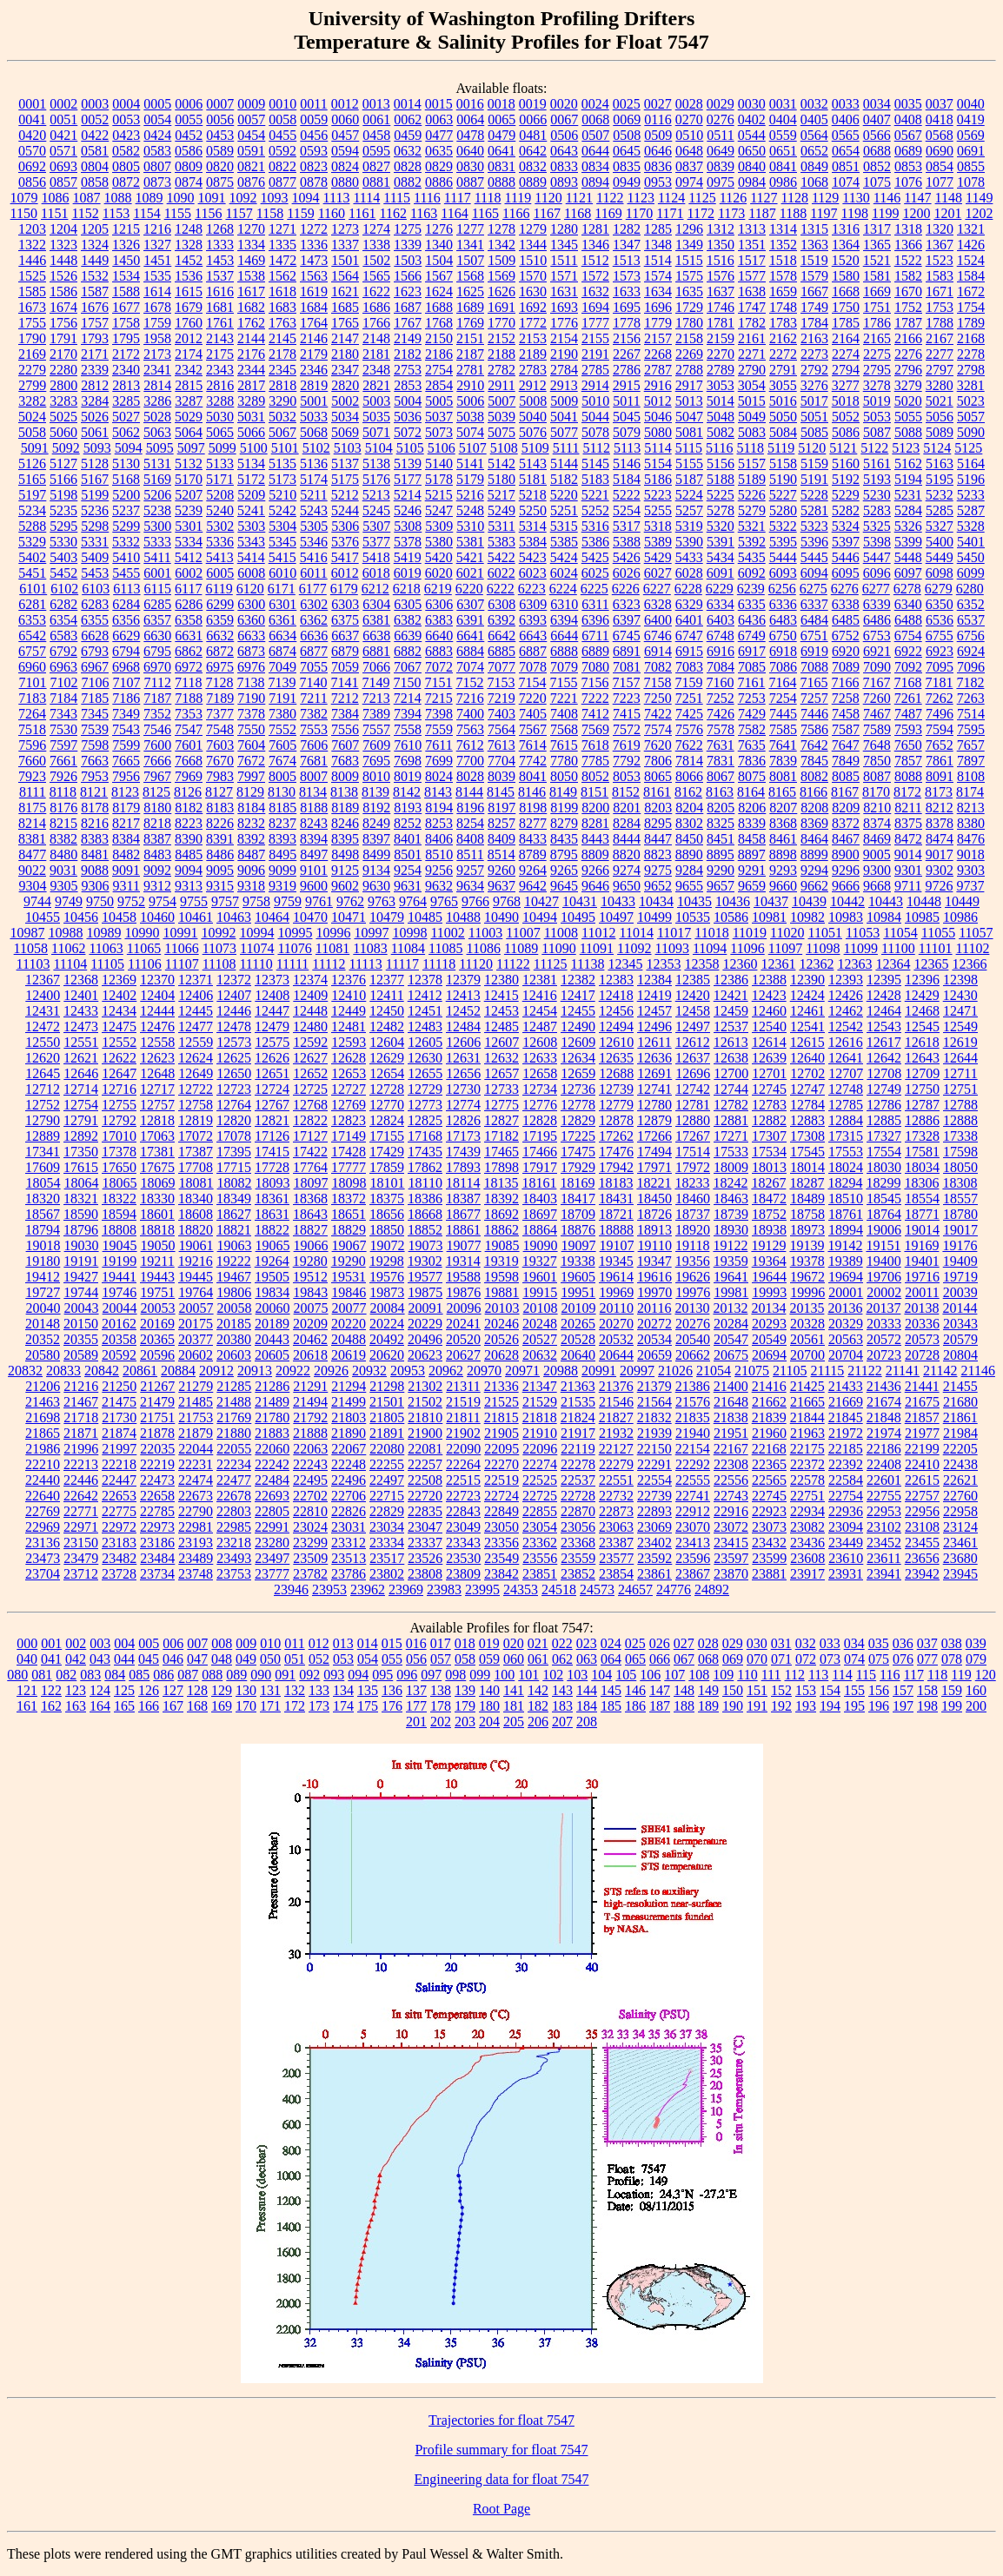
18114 (463, 1182)
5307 (376, 526)
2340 (126, 369)
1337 (345, 244)
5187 (689, 479)
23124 (960, 1527)
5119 (780, 447)
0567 (908, 135)
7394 (408, 713)
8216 (95, 823)
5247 (439, 510)
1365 (877, 244)
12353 (663, 964)
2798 (971, 369)
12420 (692, 995)
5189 (752, 479)
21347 (539, 1386)
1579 (814, 275)
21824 (578, 1417)
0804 (95, 166)
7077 (501, 666)
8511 (469, 854)
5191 (814, 479)
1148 (948, 197)
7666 (157, 760)
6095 (846, 573)
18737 (692, 1214)
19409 (960, 1261)
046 (173, 1659)
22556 (731, 1480)
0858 (95, 182)
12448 (310, 1010)
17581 (922, 1151)
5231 (908, 494)
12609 (578, 1042)
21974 (884, 1433)
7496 (939, 713)
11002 (447, 932)
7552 (282, 729)
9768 (507, 901)
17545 (807, 1151)
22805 (272, 1511)
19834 (272, 1292)
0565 (846, 135)
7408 (564, 713)
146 (635, 1690)
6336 (783, 604)
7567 (533, 729)
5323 (814, 526)
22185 (845, 1448)
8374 (877, 823)
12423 (769, 995)
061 (538, 1659)
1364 (846, 244)
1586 (63, 291)
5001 (314, 401)
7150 (407, 682)
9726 (939, 885)
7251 (689, 698)
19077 (464, 1245)
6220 (469, 588)
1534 (126, 275)
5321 (752, 526)
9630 (376, 885)
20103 (502, 1308)
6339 (877, 604)
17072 (195, 1136)
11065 (144, 948)
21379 (654, 1386)
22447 (119, 1480)
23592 (654, 1558)
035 (878, 1643)
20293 (769, 1323)
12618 (922, 1042)
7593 (908, 729)
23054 (539, 1527)
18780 (960, 1214)
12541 (807, 1026)
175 (367, 1706)
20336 (922, 1323)
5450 (971, 557)
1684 (314, 307)
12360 (739, 964)
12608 (539, 1042)
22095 (501, 1448)
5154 (658, 463)
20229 (425, 1323)
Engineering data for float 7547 (502, 2479)
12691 (654, 1073)
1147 (917, 197)
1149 (979, 197)
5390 (689, 541)
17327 (884, 1136)
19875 (425, 1292)
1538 (251, 275)
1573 (627, 275)
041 (51, 1659)
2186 (439, 354)
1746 (720, 307)
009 (246, 1643)
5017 (814, 401)
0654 (846, 150)
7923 (32, 776)
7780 (564, 760)
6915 (689, 651)
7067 (408, 666)
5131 (157, 463)
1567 (439, 275)
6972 (189, 666)
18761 (845, 1214)
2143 (220, 338)
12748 (845, 1089)
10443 (885, 901)
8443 (595, 838)
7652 (939, 745)
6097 (908, 573)
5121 (843, 447)
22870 (578, 1511)
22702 (310, 1495)
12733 (501, 1089)
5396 (814, 541)
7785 (595, 760)
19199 (119, 1261)
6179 (344, 588)
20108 (540, 1308)
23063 (616, 1527)
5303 (251, 526)
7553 (314, 729)
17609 (42, 1167)
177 (416, 1706)
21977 (922, 1433)
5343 (251, 541)
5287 (971, 510)
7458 (846, 713)
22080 (386, 1448)
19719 (960, 1276)
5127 (63, 463)
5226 (752, 494)
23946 (291, 1589)
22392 (845, 1464)
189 (708, 1706)
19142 (844, 1245)
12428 (884, 995)
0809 (189, 166)
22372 (807, 1464)
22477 (233, 1480)
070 (757, 1659)
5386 (595, 541)
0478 (470, 135)
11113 (365, 964)
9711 (907, 885)
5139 (408, 463)
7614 (533, 745)
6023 (533, 573)
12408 (272, 995)
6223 (532, 588)
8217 (126, 823)
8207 (783, 807)
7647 (846, 745)
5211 (313, 494)
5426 (627, 557)
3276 (814, 385)
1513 (627, 260)
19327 (539, 1261)
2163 (814, 338)
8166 (813, 792)
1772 (533, 322)
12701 (769, 1073)
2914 (595, 385)
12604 (386, 1042)
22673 (195, 1495)
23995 (482, 1589)
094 (358, 1674)
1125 (701, 197)
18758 (807, 1214)
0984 (752, 182)
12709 (922, 1073)
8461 (783, 838)
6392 (501, 620)
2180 (345, 354)
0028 (689, 103)
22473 (157, 1480)
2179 (314, 354)
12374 (310, 979)
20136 (844, 1308)
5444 (783, 557)
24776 (673, 1589)
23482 (119, 1558)
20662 (692, 1355)
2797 (939, 369)
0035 (908, 103)
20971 (522, 1370)
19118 (692, 1245)
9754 (162, 901)
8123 (125, 792)
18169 (577, 1182)
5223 (658, 494)
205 (513, 1721)
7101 (33, 682)
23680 (960, 1558)
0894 (595, 182)
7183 (32, 698)
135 (367, 1690)
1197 (823, 213)
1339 (408, 244)
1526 (63, 275)
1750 (846, 307)
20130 (691, 1308)
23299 (310, 1542)
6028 (689, 573)
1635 (689, 291)
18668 (425, 1214)
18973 (807, 1229)
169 (221, 1706)
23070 (692, 1527)
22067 (348, 1448)
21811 (463, 1417)
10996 (333, 932)
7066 (376, 666)
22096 (539, 1448)
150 (732, 1690)
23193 (195, 1542)
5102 (316, 447)
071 (781, 1659)
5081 (689, 432)
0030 (752, 103)
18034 (922, 1167)
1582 (908, 275)
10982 (807, 917)
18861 (463, 1229)
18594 (119, 1214)
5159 (814, 463)
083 (90, 1674)
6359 (220, 620)
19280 (310, 1261)
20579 (960, 1339)
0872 (126, 182)
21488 (233, 1401)
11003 (485, 932)
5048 (720, 416)
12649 (195, 1073)
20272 (654, 1323)
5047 (689, 416)
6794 (126, 651)
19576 (386, 1276)
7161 (751, 682)
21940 (692, 1433)
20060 (273, 1308)
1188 (793, 213)
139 (465, 1690)
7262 (939, 698)
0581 (95, 150)
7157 (626, 682)
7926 (63, 776)
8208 (814, 807)
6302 (314, 604)
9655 (689, 885)
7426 (720, 713)
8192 (376, 807)
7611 (438, 745)
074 (854, 1659)
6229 (720, 588)
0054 (157, 119)
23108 (922, 1527)
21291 (310, 1386)
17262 (616, 1136)
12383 (616, 979)
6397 (627, 620)
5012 (658, 401)
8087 (877, 776)
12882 (769, 1120)
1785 (846, 322)
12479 (272, 1026)
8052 (595, 776)
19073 (426, 1245)
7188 (189, 698)
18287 (806, 1182)
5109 (535, 447)
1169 (607, 213)
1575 (689, 275)
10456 (80, 917)
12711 (960, 1073)
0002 (63, 103)
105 (625, 1674)
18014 (807, 1167)
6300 (251, 604)
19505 (272, 1276)
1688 (439, 307)
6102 (64, 588)
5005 (439, 401)
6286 (189, 604)
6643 (533, 635)
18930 (731, 1229)
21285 (233, 1386)
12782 (731, 1104)
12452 (463, 1010)
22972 (119, 1527)
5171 (220, 479)
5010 (595, 401)
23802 (386, 1573)
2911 (501, 385)
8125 (156, 792)
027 (684, 1643)
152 (781, 1690)
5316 (595, 526)
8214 (32, 823)
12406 (195, 995)
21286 (272, 1386)
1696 (658, 307)
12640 (807, 1057)
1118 (488, 197)
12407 (233, 995)
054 (367, 1659)
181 (513, 1706)
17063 (157, 1136)
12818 (157, 1120)
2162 (783, 338)
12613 (731, 1042)
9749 (69, 901)
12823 (348, 1120)
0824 (345, 166)
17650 (119, 1167)
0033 (846, 103)
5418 (376, 557)
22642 (80, 1495)
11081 (332, 948)
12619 (960, 1042)
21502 (425, 1401)
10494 (539, 917)
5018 (846, 401)
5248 (470, 510)
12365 (930, 964)
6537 (971, 620)
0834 (595, 166)
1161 (362, 213)
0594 (345, 150)
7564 (501, 729)
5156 (720, 463)
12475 (119, 1026)
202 (440, 1721)
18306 (921, 1182)
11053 (863, 932)
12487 (539, 1026)
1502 (376, 260)
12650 (233, 1073)
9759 (288, 901)
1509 (501, 260)
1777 (595, 322)
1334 (251, 244)
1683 (282, 307)
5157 (752, 463)
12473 (80, 1026)
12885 (884, 1120)
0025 (627, 103)
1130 (855, 197)
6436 (752, 620)
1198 (854, 213)
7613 (501, 745)
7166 (845, 682)
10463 (233, 917)
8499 (376, 854)
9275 (658, 870)
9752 (131, 901)
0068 (595, 119)
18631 (272, 1214)
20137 (883, 1308)
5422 (501, 557)
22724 (501, 1495)
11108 (219, 964)
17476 (616, 1151)
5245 (376, 510)
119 (961, 1674)
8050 (564, 776)
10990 (141, 932)
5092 (66, 447)
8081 (783, 776)
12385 (692, 979)
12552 (119, 1042)
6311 (594, 604)
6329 (689, 604)
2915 (627, 385)
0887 (470, 182)
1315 (814, 229)
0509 (658, 135)
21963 (807, 1433)
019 (489, 1643)
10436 (732, 901)
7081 (627, 666)
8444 (627, 838)
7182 (970, 682)
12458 (692, 1010)
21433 (845, 1386)
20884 (178, 1370)
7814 (689, 760)
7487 (908, 713)
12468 (922, 1010)
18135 (500, 1182)
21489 (272, 1401)
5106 (441, 447)
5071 (376, 432)
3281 (971, 385)
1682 (251, 307)
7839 (783, 760)
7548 (220, 729)
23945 (960, 1573)
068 (708, 1659)
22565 (769, 1480)
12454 (539, 1010)
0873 (157, 182)
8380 (971, 823)
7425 (689, 713)
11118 (438, 964)
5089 (939, 432)
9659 (752, 885)
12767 (272, 1104)
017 (440, 1643)
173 (319, 1706)
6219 (438, 588)
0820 (220, 166)
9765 (444, 901)
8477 (32, 854)
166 (148, 1706)
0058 (282, 119)
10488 (463, 917)
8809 (595, 854)
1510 (533, 260)
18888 (616, 1229)
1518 (783, 260)
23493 (233, 1558)
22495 (310, 1480)
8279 (564, 823)
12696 (692, 1073)
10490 (501, 917)
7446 (814, 713)
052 (319, 1659)
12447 (272, 1010)
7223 (627, 698)
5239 (189, 510)
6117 (188, 588)
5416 (314, 557)
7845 (814, 760)
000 (27, 1643)
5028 (157, 416)
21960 (769, 1433)
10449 (962, 901)
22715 (386, 1495)
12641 (845, 1057)
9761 (319, 901)
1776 (564, 322)
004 (124, 1643)
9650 (627, 885)
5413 (220, 557)
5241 (251, 510)
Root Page (501, 2508)
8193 (408, 807)
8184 (251, 807)
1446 (32, 260)
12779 (616, 1104)
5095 (160, 447)
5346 (314, 541)
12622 (119, 1057)
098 (455, 1674)
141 (513, 1690)
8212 (939, 807)
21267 (157, 1386)
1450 (126, 260)
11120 (476, 964)
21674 (884, 1401)
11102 (973, 948)
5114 (657, 447)
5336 (220, 541)
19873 (386, 1292)
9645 (564, 885)
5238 (157, 510)
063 (586, 1659)
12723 (233, 1089)
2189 (533, 354)
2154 (564, 338)
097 (431, 1674)
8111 (32, 792)
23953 (329, 1589)
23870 (731, 1573)
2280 (63, 369)
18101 (387, 1182)
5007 (501, 401)
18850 (386, 1229)
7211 (313, 698)
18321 (80, 1198)
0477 (439, 135)
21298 (386, 1386)
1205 (95, 229)
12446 (233, 1010)
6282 (63, 604)
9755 (194, 901)
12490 (578, 1026)
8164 (751, 792)
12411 (386, 995)
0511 (720, 135)
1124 (671, 197)
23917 (807, 1573)
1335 (282, 244)
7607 (345, 745)
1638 (752, 291)
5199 (95, 494)
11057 (976, 932)
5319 (689, 526)
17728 (272, 1167)
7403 (501, 713)
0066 (533, 119)
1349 (689, 244)
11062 (68, 948)
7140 (313, 682)
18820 (195, 1229)
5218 (533, 494)
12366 (969, 964)
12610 (616, 1042)
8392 (251, 838)
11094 (710, 948)
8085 (846, 776)
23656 (922, 1558)
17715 (233, 1167)
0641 (501, 150)
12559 (195, 1042)
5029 (189, 416)
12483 (425, 1026)
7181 (939, 682)
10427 (541, 901)
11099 (861, 948)
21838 (731, 1417)
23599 (769, 1558)
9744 (37, 901)
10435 (694, 901)
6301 (282, 604)
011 (294, 1643)
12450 (386, 1010)
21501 (386, 1401)
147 (659, 1690)
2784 (564, 369)
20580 (42, 1355)
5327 (939, 526)
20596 (157, 1355)
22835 (425, 1511)
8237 (282, 823)
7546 (157, 729)
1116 (427, 197)
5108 (504, 447)
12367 (42, 979)
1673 (32, 307)
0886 (439, 182)
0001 (32, 103)
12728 (386, 1089)
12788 (960, 1104)
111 (771, 1674)
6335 (752, 604)
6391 (470, 620)
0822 (282, 166)
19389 (845, 1261)
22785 (157, 1511)
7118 (188, 682)
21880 (233, 1433)
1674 (63, 307)
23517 (386, 1558)
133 (319, 1690)
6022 (501, 573)
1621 (345, 291)
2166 (908, 338)
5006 (470, 401)
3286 (157, 401)
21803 (348, 1417)
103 (577, 1674)
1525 (32, 275)
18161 (538, 1182)
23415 (731, 1542)
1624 (439, 291)
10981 (769, 917)
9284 (689, 870)
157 (903, 1690)
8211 (907, 807)
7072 (439, 666)
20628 (501, 1355)
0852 (877, 166)
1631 (564, 291)
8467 (846, 838)
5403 (63, 557)
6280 (970, 588)
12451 (425, 1010)
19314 (463, 1261)
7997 (251, 776)
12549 (960, 1026)
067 (684, 1659)
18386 (425, 1198)
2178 (282, 354)
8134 (313, 792)
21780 (272, 1417)
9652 (658, 885)
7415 (627, 713)
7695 (376, 760)
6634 (282, 635)
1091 (212, 197)
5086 (846, 432)
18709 (578, 1214)
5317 (627, 526)
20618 (310, 1355)
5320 (720, 526)
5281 (814, 510)
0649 (720, 150)
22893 (654, 1511)
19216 (195, 1261)
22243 (310, 1464)
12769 (348, 1104)
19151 (883, 1245)
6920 (846, 651)
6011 (313, 573)
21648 (731, 1401)
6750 (783, 635)
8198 (533, 807)
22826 (348, 1511)
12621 (80, 1057)
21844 (807, 1417)
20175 (195, 1323)
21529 (539, 1401)
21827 (616, 1417)
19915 (539, 1292)
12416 (539, 995)
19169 (921, 1245)
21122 (864, 1370)
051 (294, 1659)
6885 (501, 651)
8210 (877, 807)
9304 (33, 885)
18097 (311, 1182)
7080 (595, 666)
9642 (533, 885)
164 (100, 1706)
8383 (95, 838)
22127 (616, 1448)
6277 (876, 588)
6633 (251, 635)
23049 (463, 1527)
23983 (444, 1589)
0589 (220, 150)
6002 (189, 573)
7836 (752, 760)
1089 (149, 197)
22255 (386, 1464)
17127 (310, 1136)
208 (586, 1721)
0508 (627, 135)
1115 (396, 197)
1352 (783, 244)
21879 (195, 1433)
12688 (616, 1073)
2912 (533, 385)
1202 (979, 213)
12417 (578, 995)
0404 (783, 119)
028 (708, 1643)
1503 (408, 260)
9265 (564, 870)
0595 (376, 150)
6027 (658, 573)
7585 (783, 729)
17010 (119, 1136)
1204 (63, 229)
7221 (564, 698)
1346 (595, 244)
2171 (95, 354)
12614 (769, 1042)
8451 (720, 838)
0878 (314, 182)
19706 (884, 1276)
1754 (971, 307)
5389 (658, 541)
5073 (439, 432)
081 (41, 1674)
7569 (595, 729)
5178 (439, 479)
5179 (470, 479)
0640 (470, 150)
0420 (32, 135)
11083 (370, 948)
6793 (95, 651)
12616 (845, 1042)
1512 (595, 260)
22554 (654, 1480)
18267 (768, 1182)
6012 (345, 573)
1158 (269, 213)
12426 (845, 995)
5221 (595, 494)
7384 (345, 713)
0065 (501, 119)
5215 (439, 494)
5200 (126, 494)
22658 (157, 1495)
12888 (960, 1120)
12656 (463, 1073)
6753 (877, 635)
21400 (731, 1386)
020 (513, 1643)
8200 (595, 807)
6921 (877, 651)
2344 (251, 369)
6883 (439, 651)
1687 (408, 307)
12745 (769, 1089)
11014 (636, 932)
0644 (595, 150)
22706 (348, 1495)
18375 (386, 1198)
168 (197, 1706)
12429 (922, 995)
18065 (120, 1182)
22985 (233, 1527)
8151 (594, 792)
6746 (658, 635)
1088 (118, 197)
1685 (345, 307)
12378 (425, 979)
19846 (348, 1292)
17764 (310, 1167)
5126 (32, 463)
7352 (157, 713)
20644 (616, 1355)
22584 (845, 1480)
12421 (731, 995)
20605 (272, 1355)
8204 (689, 807)
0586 (189, 150)
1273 (345, 229)
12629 (386, 1057)
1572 (595, 275)
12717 (157, 1089)
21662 (769, 1401)
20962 (445, 1370)
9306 (96, 885)
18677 (463, 1214)
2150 (439, 338)
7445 (783, 713)
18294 (844, 1182)
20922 (293, 1370)
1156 (208, 213)
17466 (539, 1151)
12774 (463, 1104)
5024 (32, 416)
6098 (939, 573)
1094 (306, 197)
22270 (501, 1464)
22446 (80, 1480)
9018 (971, 854)
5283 (877, 510)
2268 (658, 354)
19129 (768, 1245)
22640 (42, 1495)
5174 (314, 479)
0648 (689, 150)
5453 (95, 573)
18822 (272, 1229)
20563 (845, 1339)
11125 (551, 964)
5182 (564, 479)
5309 (439, 526)
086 (163, 1674)
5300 (157, 526)
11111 (292, 964)
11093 (672, 948)
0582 (126, 150)
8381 (32, 838)
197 (903, 1706)
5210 (282, 494)
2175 (220, 354)
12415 (501, 995)
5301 (189, 526)
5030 (220, 416)
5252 (595, 510)
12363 (854, 964)
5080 (658, 432)
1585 (32, 291)
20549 (769, 1339)
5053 (877, 416)
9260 (501, 870)
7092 (908, 666)
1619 (314, 291)
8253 (439, 823)
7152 (469, 682)
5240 (220, 510)
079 (976, 1659)
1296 (689, 229)
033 (830, 1643)
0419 (971, 119)
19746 (119, 1292)
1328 (189, 244)
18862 (501, 1229)
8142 (407, 792)
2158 (689, 338)
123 (75, 1690)
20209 (310, 1323)
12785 (845, 1104)
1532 (95, 275)
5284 (908, 510)
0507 (595, 135)
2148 (376, 338)
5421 (470, 557)
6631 (189, 635)
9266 (595, 870)
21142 (940, 1370)
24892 (711, 1589)
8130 (282, 792)
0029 (720, 103)
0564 (814, 135)
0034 (877, 103)
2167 (939, 338)
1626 (501, 291)
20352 (42, 1339)
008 (221, 1643)
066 (659, 1659)
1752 (908, 307)
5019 (877, 401)
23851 (539, 1573)
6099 (971, 573)
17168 (425, 1136)
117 (914, 1674)
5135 (282, 463)
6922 (908, 651)
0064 (470, 119)
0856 (32, 182)
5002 (345, 401)
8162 (688, 792)
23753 (233, 1573)
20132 (730, 1308)
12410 (348, 995)
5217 (501, 494)
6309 (533, 604)
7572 (627, 729)
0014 (408, 103)
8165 (782, 792)
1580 (846, 275)
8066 (689, 776)
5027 (126, 416)
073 (830, 1659)
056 (416, 1659)
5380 (439, 541)
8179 (126, 807)
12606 (463, 1042)
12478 (233, 1026)
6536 (939, 620)
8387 (157, 838)
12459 (731, 1010)
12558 (157, 1042)
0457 (345, 135)
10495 (578, 917)
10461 (195, 917)
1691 (501, 307)
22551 (616, 1480)
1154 (146, 213)
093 (333, 1674)
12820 (233, 1120)
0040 (971, 103)
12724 (272, 1089)
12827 (501, 1120)
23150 (80, 1542)
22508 (425, 1480)
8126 (188, 792)
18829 (348, 1229)
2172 (126, 354)
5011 (626, 401)
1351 (752, 244)
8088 (908, 776)
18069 (158, 1182)
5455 (126, 573)
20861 (140, 1370)
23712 (80, 1573)
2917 (689, 385)
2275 (877, 354)
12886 (922, 1120)
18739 (731, 1214)
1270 (251, 229)
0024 (595, 103)
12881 (731, 1120)
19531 (348, 1276)
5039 (501, 416)
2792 (814, 369)
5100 (254, 447)
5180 (501, 479)
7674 (282, 760)
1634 (658, 291)
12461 (807, 1010)
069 (732, 1659)
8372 (846, 823)
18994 (845, 1229)
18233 (691, 1182)
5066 (251, 432)
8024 (439, 776)
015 (392, 1643)
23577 (616, 1558)
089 (236, 1674)
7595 (971, 729)
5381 (470, 541)
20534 (654, 1339)
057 (440, 1659)
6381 (376, 620)
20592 (119, 1355)
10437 (771, 901)
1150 (23, 213)
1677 (126, 307)
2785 (595, 369)
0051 (63, 119)
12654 (386, 1073)
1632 (595, 291)
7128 (219, 682)
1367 (939, 244)
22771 (80, 1511)
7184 (63, 698)
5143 (533, 463)
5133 (220, 463)
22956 (922, 1511)
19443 (157, 1276)
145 (611, 1690)
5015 (752, 401)
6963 (63, 666)
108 (698, 1674)
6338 (846, 604)
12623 (157, 1057)
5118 (750, 447)
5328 (971, 526)
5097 (191, 447)
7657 (971, 745)
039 (976, 1643)
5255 (658, 510)
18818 (157, 1229)
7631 (720, 745)
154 (830, 1690)
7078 (533, 666)
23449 (845, 1542)
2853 (408, 385)
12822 (310, 1120)
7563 (470, 729)
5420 (439, 557)
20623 (425, 1355)
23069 (654, 1527)
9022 (32, 870)
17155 (386, 1136)
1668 (846, 291)
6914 (658, 651)
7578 (720, 729)
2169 (32, 354)
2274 (846, 354)
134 (343, 1690)
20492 (386, 1339)
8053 (627, 776)
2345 (282, 369)
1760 (189, 322)
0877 (282, 182)
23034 (386, 1527)
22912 (692, 1511)
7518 (32, 729)
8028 (470, 776)
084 (114, 1674)
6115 (157, 588)
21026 (675, 1370)
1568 (470, 275)
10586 (731, 917)
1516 (720, 260)
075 (878, 1659)
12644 (960, 1057)
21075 (751, 1370)
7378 (251, 713)
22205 (960, 1448)
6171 (282, 588)
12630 (425, 1057)
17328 (922, 1136)
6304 (376, 604)
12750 (922, 1089)
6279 (939, 588)
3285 (126, 401)
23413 (692, 1542)
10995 (294, 932)
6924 (971, 651)
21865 (42, 1433)
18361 (272, 1198)
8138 (344, 792)
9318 (251, 885)
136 (392, 1690)
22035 (157, 1448)
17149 (348, 1136)
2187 (470, 354)
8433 (533, 838)
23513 (348, 1558)
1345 (564, 244)
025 (635, 1643)
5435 (752, 557)
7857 (908, 760)
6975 (220, 666)
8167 (845, 792)
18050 (960, 1167)
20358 (119, 1339)
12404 (157, 995)
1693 (564, 307)
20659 (654, 1355)
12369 (119, 979)
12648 (157, 1073)
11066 (181, 948)
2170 (63, 354)
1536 (189, 275)
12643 (922, 1057)
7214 (408, 698)
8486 (220, 854)
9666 (846, 885)
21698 (42, 1417)
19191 (80, 1261)
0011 (313, 103)
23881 (769, 1573)
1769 (470, 322)
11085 (445, 948)
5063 (157, 432)
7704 (501, 760)
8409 (501, 838)
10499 (654, 917)
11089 (521, 948)
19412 (42, 1276)
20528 (578, 1339)
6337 (814, 604)
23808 (425, 1573)
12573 (233, 1042)
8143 (438, 792)
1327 (157, 244)
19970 (654, 1292)
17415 (272, 1151)
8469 (877, 838)
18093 (273, 1182)
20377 (195, 1339)
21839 (769, 1417)
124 (100, 1690)
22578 (807, 1480)
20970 (484, 1370)
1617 (251, 291)
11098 (823, 948)
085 (139, 1674)
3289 (251, 401)
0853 (908, 166)
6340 (908, 604)
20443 (272, 1339)
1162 (392, 213)
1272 (314, 229)
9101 (314, 870)
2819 (314, 385)
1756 (63, 322)
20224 (386, 1323)
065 (635, 1659)
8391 (220, 838)
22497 (386, 1480)
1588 (126, 291)
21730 (119, 1417)
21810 (425, 1417)
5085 (814, 432)
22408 (884, 1464)
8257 (501, 823)
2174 (189, 354)
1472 (282, 260)
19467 (233, 1276)
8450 (689, 838)
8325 (720, 823)
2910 (470, 385)
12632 (501, 1057)
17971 (654, 1167)
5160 (846, 463)
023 (586, 1643)
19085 (502, 1245)
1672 (971, 291)
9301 (908, 870)
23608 (807, 1558)
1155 (177, 213)
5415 (282, 557)
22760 (960, 1495)
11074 (257, 948)
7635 (752, 745)
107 (674, 1674)
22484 (272, 1480)
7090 (877, 666)
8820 (627, 854)
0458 (376, 135)
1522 (908, 260)
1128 (794, 197)
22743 (731, 1495)
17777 (348, 1167)
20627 (463, 1355)
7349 (126, 713)
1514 (658, 260)
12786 (884, 1104)
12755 (119, 1104)
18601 (157, 1214)
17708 (195, 1167)
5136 (314, 463)
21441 (922, 1386)
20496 (425, 1339)
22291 (654, 1464)
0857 (63, 182)
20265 (578, 1323)
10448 (924, 901)
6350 (939, 604)
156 (878, 1690)
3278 (877, 385)
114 (842, 1674)
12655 (425, 1073)
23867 (692, 1573)
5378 (408, 541)
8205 (720, 807)
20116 (654, 1308)
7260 (877, 698)
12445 (195, 1010)
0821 (251, 166)
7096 (971, 666)
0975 (720, 182)
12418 (616, 995)
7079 (564, 666)
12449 (348, 1010)
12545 (922, 1026)
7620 (658, 745)
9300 (877, 870)
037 (927, 1643)
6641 (470, 635)
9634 (470, 885)
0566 (877, 135)
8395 (345, 838)
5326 (908, 526)
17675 (157, 1167)
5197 (32, 494)
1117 (457, 197)
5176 (376, 479)
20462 (310, 1339)
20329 (845, 1323)
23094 (845, 1527)
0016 (470, 103)
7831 (720, 760)
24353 (520, 1589)
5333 (157, 541)
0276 (720, 119)
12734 (539, 1089)
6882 (408, 651)
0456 (314, 135)
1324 (95, 244)
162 (51, 1706)
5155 (689, 463)
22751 (807, 1495)
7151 (438, 682)
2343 (220, 369)
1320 (939, 229)
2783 (533, 369)
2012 (189, 338)
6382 (408, 620)
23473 (42, 1558)
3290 (282, 401)
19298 (386, 1261)
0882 (408, 182)
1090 (181, 197)
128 (197, 1690)
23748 (195, 1573)
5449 (939, 557)
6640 (439, 635)
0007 (220, 103)
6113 (126, 588)
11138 (588, 964)
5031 (251, 416)
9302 (939, 870)
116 (890, 1674)
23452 (884, 1542)
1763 (282, 322)
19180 (42, 1261)
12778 (578, 1104)
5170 (189, 479)
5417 (345, 557)
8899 (814, 854)
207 (562, 1721)
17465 (501, 1151)
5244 (345, 510)
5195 (939, 479)
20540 (692, 1339)
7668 (189, 760)
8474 (939, 838)
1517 (752, 260)
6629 (126, 635)
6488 (908, 620)
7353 (189, 713)
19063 (234, 1245)
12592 (310, 1042)
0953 (658, 182)
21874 (119, 1433)
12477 (195, 1026)
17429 (386, 1151)
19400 (884, 1261)
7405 (533, 713)
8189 (345, 807)
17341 (42, 1151)
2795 (877, 369)
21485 (195, 1401)
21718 (80, 1417)
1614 (157, 291)
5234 (32, 510)
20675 (731, 1355)
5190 (783, 479)
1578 (783, 275)
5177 (408, 479)
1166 (515, 213)
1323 (63, 244)
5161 (877, 463)
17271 (731, 1136)
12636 (654, 1057)
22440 (42, 1480)
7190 (251, 698)
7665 (126, 760)
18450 (654, 1198)
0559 (783, 135)
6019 (408, 573)
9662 (814, 885)
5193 (877, 479)
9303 (971, 870)
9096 (251, 870)
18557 (960, 1198)
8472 (908, 838)
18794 (42, 1229)
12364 (892, 964)
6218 (407, 588)
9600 (314, 885)
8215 (63, 823)
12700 (731, 1073)
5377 (376, 541)
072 (805, 1659)
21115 (827, 1370)
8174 (970, 792)
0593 (314, 150)
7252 (720, 698)
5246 (408, 510)
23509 (310, 1558)
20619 (348, 1355)
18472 (769, 1198)
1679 (189, 307)
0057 (251, 119)
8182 (189, 807)
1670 (908, 291)
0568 (939, 135)
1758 (126, 322)
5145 (595, 463)
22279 (616, 1464)
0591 (251, 150)
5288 (32, 526)
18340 (195, 1198)
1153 (116, 213)
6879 (345, 651)
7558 (408, 729)
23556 (539, 1558)
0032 (814, 103)
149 (708, 1690)
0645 (627, 150)
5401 (971, 541)
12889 (42, 1136)
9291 (752, 870)
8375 (908, 823)
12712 (42, 1089)
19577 (425, 1276)
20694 (769, 1355)
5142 (501, 463)
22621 (960, 1480)
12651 (272, 1073)
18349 (233, 1198)
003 (100, 1643)
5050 (783, 416)
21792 (310, 1417)
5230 (877, 494)
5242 (282, 510)
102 (552, 1674)
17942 (616, 1167)
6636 (314, 635)
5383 (501, 541)
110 (747, 1674)
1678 (157, 307)
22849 (501, 1511)
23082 (807, 1527)
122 (51, 1690)
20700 (807, 1355)
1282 (627, 229)
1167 (547, 213)
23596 (692, 1558)
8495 (282, 854)
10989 (103, 932)
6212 (375, 588)
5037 (439, 416)
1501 (345, 260)
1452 (189, 260)
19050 (158, 1245)
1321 (971, 229)
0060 (345, 119)
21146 (978, 1370)
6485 (846, 620)
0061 (376, 119)
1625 (470, 291)
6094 (814, 573)
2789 (720, 369)
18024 (845, 1167)
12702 (807, 1073)
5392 (752, 541)
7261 (908, 698)
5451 (32, 573)
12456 (616, 1010)
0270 (689, 119)
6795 (157, 651)
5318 (658, 526)
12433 (80, 1010)
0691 (971, 150)
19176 (959, 1245)
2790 (752, 369)
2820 (345, 385)
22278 (578, 1464)
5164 (971, 463)
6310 (564, 604)
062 (562, 1659)
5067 (282, 432)
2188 (501, 354)
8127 (219, 792)
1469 (251, 260)
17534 (769, 1151)
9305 (64, 885)
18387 (463, 1198)
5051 (814, 416)
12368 (80, 979)
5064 (189, 432)
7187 (157, 698)
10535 (692, 917)
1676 (95, 307)
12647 (119, 1073)
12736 (578, 1089)
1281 (595, 229)
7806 (658, 760)
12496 (654, 1026)
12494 (616, 1026)
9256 (439, 870)
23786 (348, 1573)
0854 (939, 166)
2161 (752, 338)
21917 (578, 1433)
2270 (720, 354)
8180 (157, 807)
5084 (783, 432)
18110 (425, 1182)
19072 (387, 1245)
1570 (533, 275)
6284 (126, 604)
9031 (63, 870)
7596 (32, 745)
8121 (94, 792)
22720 (425, 1495)
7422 (658, 713)
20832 (25, 1370)
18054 (43, 1182)
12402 (119, 995)
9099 (282, 870)
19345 (616, 1261)
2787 (658, 369)
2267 (627, 354)
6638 (376, 635)
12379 (463, 979)
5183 (595, 479)
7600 (157, 745)
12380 (501, 979)
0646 (658, 150)
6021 (470, 573)
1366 (908, 244)
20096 (464, 1308)
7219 (501, 698)
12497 (692, 1026)
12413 (463, 995)
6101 (33, 588)
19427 (80, 1276)
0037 (939, 103)
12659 (578, 1073)
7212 (345, 698)
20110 (617, 1308)
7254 (783, 698)
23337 (425, 1542)
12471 (960, 1010)
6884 (470, 651)
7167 (876, 682)
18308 (959, 1182)
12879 (654, 1120)
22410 (922, 1464)
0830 (470, 166)
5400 (939, 541)
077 (927, 1659)
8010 (376, 776)
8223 (189, 823)
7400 (470, 713)
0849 (814, 166)
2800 (63, 385)
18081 (196, 1182)
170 (246, 1706)
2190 (564, 354)
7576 (689, 729)
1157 (238, 213)
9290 (720, 870)
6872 (220, 651)
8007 (314, 776)
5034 (345, 416)
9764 (413, 901)
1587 (95, 291)
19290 (348, 1261)
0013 (376, 103)
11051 (825, 932)
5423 (533, 557)
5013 (689, 401)
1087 (87, 197)
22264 (463, 1464)
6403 (720, 620)
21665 (807, 1401)
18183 (615, 1182)
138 (440, 1690)
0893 (564, 182)
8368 (783, 823)
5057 (971, 416)
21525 (501, 1401)
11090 (558, 948)
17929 (578, 1167)
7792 (627, 760)
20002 (884, 1292)
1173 (731, 213)
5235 (63, 510)
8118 (63, 792)
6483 (783, 620)
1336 (314, 244)
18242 (730, 1182)
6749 (752, 635)
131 (270, 1690)
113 (818, 1674)
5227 (783, 494)
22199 (922, 1448)
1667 (814, 291)
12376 (348, 979)
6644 (564, 635)
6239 (751, 588)
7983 (220, 776)
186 (635, 1706)
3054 (752, 385)
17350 (80, 1151)
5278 (720, 510)
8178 (95, 807)
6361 (282, 620)
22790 (195, 1511)
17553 (845, 1151)
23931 (845, 1573)
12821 (272, 1120)
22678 (233, 1495)
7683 (345, 760)
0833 (564, 166)
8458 (752, 838)
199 (951, 1706)
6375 (345, 620)
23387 (616, 1542)
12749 (884, 1089)
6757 (32, 651)
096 (406, 1674)
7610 (408, 745)
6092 (752, 573)
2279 (32, 369)
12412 (425, 995)
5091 (35, 447)
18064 (81, 1182)
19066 (311, 1245)
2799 (32, 385)
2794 (846, 369)
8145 (501, 792)
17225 (578, 1136)
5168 (126, 479)
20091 (426, 1308)
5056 (939, 416)
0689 (908, 150)
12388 (769, 979)
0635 (439, 150)
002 (75, 1643)
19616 (654, 1276)
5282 (846, 510)
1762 (251, 322)
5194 (908, 479)
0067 (564, 119)
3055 (783, 385)
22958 (960, 1511)
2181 (376, 354)
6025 (595, 573)
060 (513, 1659)
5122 (874, 447)
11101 (936, 948)
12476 (157, 1026)
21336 (501, 1386)
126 (148, 1690)
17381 (157, 1151)
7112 (157, 682)
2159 (720, 338)
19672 (807, 1276)
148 (684, 1690)
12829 (578, 1120)
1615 (189, 291)
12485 (501, 1026)
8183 (220, 807)
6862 (189, 651)
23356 (501, 1542)
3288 (220, 401)
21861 (960, 1417)
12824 (386, 1120)
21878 (157, 1433)
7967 (157, 776)
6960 (32, 666)
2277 (939, 354)
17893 (463, 1167)
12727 (348, 1089)
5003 (376, 401)
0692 (32, 166)
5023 (971, 401)
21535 (578, 1401)
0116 (657, 119)
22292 (692, 1464)
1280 (564, 229)
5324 (846, 526)
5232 (939, 494)
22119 (577, 1448)
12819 (195, 1120)
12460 (769, 1010)
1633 (627, 291)
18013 (769, 1167)
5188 (720, 479)
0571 (63, 150)
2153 (533, 338)
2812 (95, 385)
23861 (654, 1573)
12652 (310, 1073)
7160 (720, 682)
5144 (564, 463)
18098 (349, 1182)
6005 (220, 573)
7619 (627, 745)
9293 (783, 870)
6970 (157, 666)
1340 (439, 244)
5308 (408, 526)
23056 (578, 1527)
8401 (408, 838)
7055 (314, 666)
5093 (97, 447)
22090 (463, 1448)
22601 (884, 1480)
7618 (595, 745)
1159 (300, 213)
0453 (220, 135)
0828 (408, 166)
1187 (761, 213)
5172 (251, 479)
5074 (470, 432)
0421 (63, 135)
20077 (349, 1308)
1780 (689, 322)
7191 (282, 698)
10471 (348, 917)
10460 (157, 917)
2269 (689, 354)
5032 (282, 416)
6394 (564, 620)
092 (309, 1674)
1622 (376, 291)
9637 (501, 885)
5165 (32, 479)
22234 (233, 1464)
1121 (579, 197)
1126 (733, 197)
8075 (752, 776)
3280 (939, 385)
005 (148, 1643)
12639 (769, 1057)
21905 (501, 1433)
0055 (189, 119)
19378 (807, 1261)
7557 (376, 729)
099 (479, 1674)
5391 (720, 541)
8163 (720, 792)
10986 (960, 917)
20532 (616, 1339)
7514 (971, 713)
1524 (971, 260)
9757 (225, 901)
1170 (639, 213)
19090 (540, 1245)
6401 (689, 620)
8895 (720, 854)
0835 (627, 166)
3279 (908, 385)
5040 (533, 416)
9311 (126, 885)
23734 (157, 1573)
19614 (616, 1276)
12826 (463, 1120)
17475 (578, 1151)
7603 (220, 745)
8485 (189, 854)
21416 (769, 1386)
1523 (939, 260)
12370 (157, 979)
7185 (95, 698)
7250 (658, 698)
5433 (689, 557)
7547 (189, 729)
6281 (32, 604)
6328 (658, 604)
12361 (778, 964)
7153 (501, 682)
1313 (752, 229)
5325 (877, 526)
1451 (157, 260)
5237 (126, 510)
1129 (825, 197)
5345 (282, 541)
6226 (626, 588)
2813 (126, 385)
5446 (846, 557)
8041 (533, 776)
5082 (720, 432)
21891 (386, 1433)
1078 (971, 182)
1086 (56, 197)
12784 (807, 1104)
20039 (960, 1292)
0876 (251, 182)
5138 (376, 463)
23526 (425, 1558)
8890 (689, 854)
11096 (747, 948)
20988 (560, 1370)
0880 (345, 182)
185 (611, 1706)
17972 (692, 1167)
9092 (157, 870)
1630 (533, 291)
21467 (80, 1401)
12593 (348, 1042)
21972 (845, 1433)
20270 (616, 1323)
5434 (720, 557)
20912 (216, 1370)
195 (854, 1706)
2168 (971, 338)
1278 (501, 229)
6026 (627, 573)
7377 (220, 713)
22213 (80, 1464)
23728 (119, 1573)
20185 (233, 1323)
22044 (195, 1448)
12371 (195, 979)
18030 (884, 1167)
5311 (501, 526)
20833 (63, 1370)
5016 (783, 401)
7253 (752, 698)
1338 (376, 244)
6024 (564, 573)
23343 (463, 1542)
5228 (814, 494)
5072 (408, 432)
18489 (807, 1198)
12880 (692, 1120)
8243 (314, 823)
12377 (386, 979)
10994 (256, 932)
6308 (501, 604)
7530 (63, 729)
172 (294, 1706)
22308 (731, 1464)
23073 (769, 1527)
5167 (95, 479)
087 (187, 1674)
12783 (769, 1104)
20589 (80, 1355)
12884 (845, 1120)
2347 (345, 369)
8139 (375, 792)
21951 (731, 1433)
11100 (898, 948)
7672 (251, 760)
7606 (314, 745)
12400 (42, 995)
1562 (282, 275)
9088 (95, 870)
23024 (310, 1527)
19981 (731, 1292)
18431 (616, 1198)
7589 (877, 729)
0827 (376, 166)
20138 (921, 1308)
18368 (310, 1198)
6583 (63, 635)
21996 (80, 1448)
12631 (463, 1057)
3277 (846, 385)
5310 (470, 526)
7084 (720, 666)
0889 (533, 182)
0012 (345, 103)
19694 (845, 1276)
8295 (658, 823)
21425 (807, 1386)
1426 (971, 244)
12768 (310, 1104)
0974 (689, 182)
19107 (617, 1245)
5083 (752, 432)
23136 (42, 1542)
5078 (595, 432)
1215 (126, 229)
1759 (157, 322)
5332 (126, 541)
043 (100, 1659)
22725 (539, 1495)
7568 (564, 729)
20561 (807, 1339)
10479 (386, 917)
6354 (63, 620)
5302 (220, 526)
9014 (908, 854)
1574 (658, 275)
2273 (814, 354)
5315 (564, 526)
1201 (947, 213)
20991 (598, 1370)
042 (75, 1659)
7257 (814, 698)
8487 (251, 854)
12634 (578, 1057)
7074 (470, 666)
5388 (627, 541)
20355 (80, 1339)
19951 (578, 1292)
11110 (255, 964)
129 (221, 1690)
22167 (731, 1448)
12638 (731, 1057)
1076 (908, 182)
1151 (54, 213)
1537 (220, 275)
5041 (564, 416)
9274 (627, 870)
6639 (408, 635)
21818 (539, 1417)
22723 (463, 1495)
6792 (63, 651)
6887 (533, 651)
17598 (960, 1151)
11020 (787, 932)
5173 (282, 479)
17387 (195, 1151)
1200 (916, 213)
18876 (578, 1229)
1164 (454, 213)
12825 (425, 1120)
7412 (595, 713)
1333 (220, 244)
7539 (95, 729)
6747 (689, 635)
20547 (731, 1339)
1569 (501, 275)
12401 (80, 995)
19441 (119, 1276)
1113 (336, 197)
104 (601, 1674)
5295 (63, 526)
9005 (877, 854)
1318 (908, 229)
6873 (251, 651)
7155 (563, 682)
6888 (564, 651)
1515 (689, 260)
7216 (470, 698)
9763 (381, 901)
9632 (439, 885)
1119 (517, 197)
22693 (272, 1495)
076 (903, 1659)
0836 (658, 166)
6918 (783, 651)
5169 (157, 479)
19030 (81, 1245)
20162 (119, 1323)
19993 (769, 1292)
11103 (33, 964)
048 (221, 1659)
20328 (807, 1323)
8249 (376, 823)
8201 (627, 807)
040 (27, 1659)
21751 (157, 1417)
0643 (564, 150)
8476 (971, 838)
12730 (463, 1089)
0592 (282, 150)
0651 (783, 150)
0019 (533, 103)
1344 (533, 244)
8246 (345, 823)
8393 (282, 838)
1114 (366, 197)
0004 (126, 103)
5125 (968, 447)
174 (343, 1706)
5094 (129, 447)
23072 (731, 1527)
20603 (233, 1355)
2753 (408, 369)
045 (148, 1659)
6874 (282, 651)
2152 (501, 338)
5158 (783, 463)
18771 (922, 1214)
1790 (32, 338)
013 (343, 1643)
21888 (310, 1433)
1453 (220, 260)
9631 (408, 885)
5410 (126, 557)
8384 (126, 838)
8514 (501, 854)
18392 (501, 1198)
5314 (533, 526)
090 (260, 1674)
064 (611, 1659)
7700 (470, 760)
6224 (563, 588)
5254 (627, 510)
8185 (282, 807)
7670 (220, 760)
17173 (463, 1136)
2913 (564, 385)
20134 (768, 1308)
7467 (877, 713)
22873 (616, 1511)
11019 (750, 932)
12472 (42, 1026)
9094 (189, 870)
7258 (846, 698)
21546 (616, 1401)
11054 (900, 932)
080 (17, 1674)
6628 (95, 635)
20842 (101, 1370)
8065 (658, 776)
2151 (470, 338)
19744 (80, 1292)
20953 (407, 1370)
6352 (971, 604)
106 (650, 1674)
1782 (752, 322)
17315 (845, 1136)
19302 (425, 1261)
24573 (597, 1589)
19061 (196, 1245)
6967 (95, 666)
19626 (692, 1276)
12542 (845, 1026)
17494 (654, 1151)
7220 (533, 698)
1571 (564, 275)
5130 (126, 463)
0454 (251, 135)
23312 (348, 1542)
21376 (616, 1386)
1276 (439, 229)
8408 (470, 838)
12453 (501, 1010)
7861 (939, 760)
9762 (350, 901)
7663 (95, 760)
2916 (658, 385)
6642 (501, 635)
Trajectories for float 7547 (501, 2420)
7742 (533, 760)
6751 (814, 635)
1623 (408, 291)
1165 (485, 213)
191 (757, 1706)
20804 (960, 1355)
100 (504, 1674)
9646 (595, 885)
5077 (564, 432)
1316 (846, 229)
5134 (251, 463)
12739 (616, 1089)
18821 (233, 1229)
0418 (939, 119)
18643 (310, 1214)
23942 (922, 1573)
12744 (731, 1089)
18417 (578, 1198)
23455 (922, 1542)
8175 (32, 807)
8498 (345, 854)
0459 (408, 135)
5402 (32, 557)
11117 (402, 964)
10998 (409, 932)
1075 (877, 182)
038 (951, 1643)
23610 (845, 1558)
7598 (95, 745)
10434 (656, 901)
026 (659, 1643)
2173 (157, 354)
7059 (345, 666)
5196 (971, 479)
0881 (376, 182)
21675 (922, 1401)
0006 (189, 103)
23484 (157, 1558)
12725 (310, 1089)
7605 (282, 745)
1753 (939, 307)
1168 (577, 213)
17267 (692, 1136)
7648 (877, 745)
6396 (595, 620)
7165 (813, 682)
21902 (463, 1433)
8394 (314, 838)
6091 (720, 573)
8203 (658, 807)
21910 (539, 1433)
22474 (195, 1480)
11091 (597, 948)
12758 (195, 1104)
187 (659, 1706)
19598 (501, 1276)
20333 (884, 1323)
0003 (95, 103)
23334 (386, 1542)
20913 (254, 1370)
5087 (877, 432)
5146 (627, 463)
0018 (501, 103)
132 (294, 1690)
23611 (883, 1558)
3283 (63, 401)
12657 (501, 1073)
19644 (769, 1276)
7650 (908, 745)
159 (951, 1690)
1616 (220, 291)
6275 (813, 588)
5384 (533, 541)
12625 (233, 1057)
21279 (195, 1386)
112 (794, 1674)
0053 (126, 119)
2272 (783, 354)
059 (489, 1659)
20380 (233, 1339)
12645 (42, 1073)
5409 (95, 557)
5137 (345, 463)
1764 (314, 322)
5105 (410, 447)
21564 (654, 1401)
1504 (439, 260)
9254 (408, 870)
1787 (908, 322)
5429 (658, 557)
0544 (752, 135)
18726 (654, 1214)
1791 (63, 338)
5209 (251, 494)
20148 (42, 1323)
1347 (627, 244)
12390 (807, 979)
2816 (220, 385)
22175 (807, 1448)
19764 (195, 1292)
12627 (310, 1057)
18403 (539, 1198)
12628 (348, 1057)
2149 (408, 338)
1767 (408, 322)
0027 (658, 103)
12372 (233, 979)
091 (285, 1674)
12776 (539, 1104)
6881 (376, 651)
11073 (219, 948)
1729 (689, 307)
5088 (908, 432)
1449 (95, 260)
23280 (272, 1542)
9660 (783, 885)
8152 (626, 792)
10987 (27, 932)
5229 (846, 494)
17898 (501, 1167)
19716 (922, 1276)
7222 (595, 698)
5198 (63, 494)
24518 (558, 1589)
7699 (439, 760)
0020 (564, 103)
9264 (533, 870)
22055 (233, 1448)
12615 (807, 1042)
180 (489, 1706)
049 (246, 1659)
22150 (654, 1448)
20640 (578, 1355)
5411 (156, 557)
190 (732, 1706)
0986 (783, 182)
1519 (814, 260)
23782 (310, 1573)
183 (562, 1706)
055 (392, 1659)
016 (416, 1643)
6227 (657, 588)
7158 (657, 682)
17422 (310, 1151)
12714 (80, 1089)
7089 (846, 666)
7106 (96, 682)
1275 (408, 229)
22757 (922, 1495)
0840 (752, 166)
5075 (501, 432)
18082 (234, 1182)
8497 (314, 854)
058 (465, 1659)
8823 (658, 854)
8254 (470, 823)
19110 (655, 1245)
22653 (119, 1495)
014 (367, 1643)
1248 (189, 229)
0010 (282, 103)
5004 (408, 401)
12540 (769, 1026)
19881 (501, 1292)
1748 (783, 307)
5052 (846, 416)
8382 (63, 838)
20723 (884, 1355)
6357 (157, 620)
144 (586, 1690)
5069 (345, 432)
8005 (282, 776)
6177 (313, 588)
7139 (282, 682)
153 (805, 1690)
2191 (595, 354)
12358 (701, 964)
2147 (345, 338)
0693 (63, 166)
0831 (501, 166)
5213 (376, 494)
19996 (807, 1292)
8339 (752, 823)
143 (562, 1690)
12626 (272, 1057)
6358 (189, 620)
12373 (272, 979)
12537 (731, 1026)
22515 (463, 1480)
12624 (195, 1057)
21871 (80, 1433)
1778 (627, 322)
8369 (814, 823)
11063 (106, 948)
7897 (971, 760)
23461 (960, 1542)
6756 (971, 635)
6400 (658, 620)
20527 (539, 1339)
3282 (32, 401)
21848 (884, 1417)
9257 (470, 870)
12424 (807, 995)
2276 (908, 354)
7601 (189, 745)
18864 (539, 1229)
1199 (885, 213)
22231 (195, 1464)
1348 (658, 244)
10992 (218, 932)
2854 (439, 385)
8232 (251, 823)
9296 (846, 870)
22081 (425, 1448)
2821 (376, 385)
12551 (80, 1042)
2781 (470, 369)
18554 (922, 1198)
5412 (189, 557)
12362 (816, 964)
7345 (95, 713)
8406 (439, 838)
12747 (807, 1089)
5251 (564, 510)
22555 (692, 1480)
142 (538, 1690)
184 (586, 1706)
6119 (218, 588)
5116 (719, 447)
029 (732, 1643)
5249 (501, 510)
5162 (908, 463)
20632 (539, 1355)
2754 (439, 369)
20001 (845, 1292)
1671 (939, 291)
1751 (877, 307)
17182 (501, 1136)
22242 (272, 1464)
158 (927, 1690)
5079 (627, 432)
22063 (310, 1448)
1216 (157, 229)
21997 (119, 1448)
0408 (908, 119)
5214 (408, 494)
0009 (251, 103)
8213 (971, 807)
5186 (658, 479)
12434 (119, 1010)
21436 (884, 1386)
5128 (95, 463)
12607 (501, 1042)
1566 (408, 275)
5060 (63, 432)
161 (27, 1706)
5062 (126, 432)
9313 (189, 885)
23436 (807, 1542)
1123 (641, 197)
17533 (731, 1151)
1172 (700, 213)
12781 (692, 1104)
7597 (63, 745)
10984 (884, 917)
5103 (348, 447)
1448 (63, 260)
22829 (386, 1511)
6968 (126, 666)
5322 (783, 526)
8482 (126, 854)
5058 (32, 432)
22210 (42, 1464)
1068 (814, 182)
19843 (310, 1292)
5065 (220, 432)
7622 (689, 745)
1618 (282, 291)
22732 (616, 1495)
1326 (126, 244)
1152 (84, 213)
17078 (233, 1136)
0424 (157, 135)
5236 (95, 510)
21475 (119, 1401)
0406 (846, 119)
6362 (314, 620)
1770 (501, 322)
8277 (533, 823)
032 (805, 1643)
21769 (233, 1417)
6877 (314, 651)
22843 (463, 1511)
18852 (425, 1229)
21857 (922, 1417)
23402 (654, 1542)
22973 (157, 1527)
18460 (692, 1198)
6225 (594, 588)
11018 (711, 932)
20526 (501, 1339)
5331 (95, 541)
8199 (564, 807)
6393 (533, 620)
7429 (752, 713)
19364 (769, 1261)
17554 (884, 1151)
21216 (80, 1386)
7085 (752, 666)
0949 (627, 182)
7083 (689, 666)
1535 (157, 275)
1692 (533, 307)
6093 (783, 573)
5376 (345, 541)
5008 (533, 401)
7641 (783, 745)
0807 (157, 166)
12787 (922, 1104)
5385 (564, 541)
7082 (658, 666)
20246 (501, 1323)
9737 (970, 885)
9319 (282, 885)
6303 (345, 604)
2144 (251, 338)
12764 (233, 1104)
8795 (564, 854)
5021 (939, 401)
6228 (688, 588)
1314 (783, 229)
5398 (877, 541)
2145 (282, 338)
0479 (501, 135)
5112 (595, 447)
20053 (158, 1308)
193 (805, 1706)
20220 (348, 1323)
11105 (107, 964)
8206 (752, 807)
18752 (769, 1214)
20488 (348, 1339)
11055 (938, 932)
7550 (251, 729)
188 (684, 1706)
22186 (884, 1448)
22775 (119, 1511)
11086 (483, 948)
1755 (32, 322)
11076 (294, 948)
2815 (189, 385)
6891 (627, 651)
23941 (884, 1573)
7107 (127, 682)
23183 (119, 1542)
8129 (250, 792)
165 (124, 1706)
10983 (845, 917)
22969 (42, 1527)
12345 (625, 964)
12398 (960, 979)
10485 (425, 917)
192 (781, 1706)
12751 (960, 1089)
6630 (157, 635)
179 (465, 1706)
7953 (95, 776)
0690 (939, 150)
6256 (782, 588)
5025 (63, 416)
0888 (501, 182)
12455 (578, 1010)
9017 (939, 854)
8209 (846, 807)
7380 (282, 713)
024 (611, 1643)
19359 (731, 1261)
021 (538, 1643)
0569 (971, 135)
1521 (877, 260)
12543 (884, 1026)
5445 (814, 557)
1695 (627, 307)
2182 (408, 354)
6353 (32, 620)
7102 (64, 682)
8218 (157, 823)
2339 (95, 369)
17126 (272, 1136)
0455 (282, 135)
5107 (473, 447)
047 (197, 1659)
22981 (195, 1527)
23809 (463, 1573)
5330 (63, 541)
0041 (32, 119)
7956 (126, 776)
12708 (884, 1073)
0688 (877, 150)
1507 (470, 260)
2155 (595, 338)
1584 (971, 275)
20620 (386, 1355)
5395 (783, 541)
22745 (769, 1495)
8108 (971, 776)
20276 (692, 1323)
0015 (439, 103)
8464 (814, 838)
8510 (439, 854)
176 (392, 1706)
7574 (658, 729)
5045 (627, 416)
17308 (807, 1136)
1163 (423, 213)
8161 (657, 792)
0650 (752, 150)
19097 (578, 1245)
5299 (126, 526)
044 (124, 1659)
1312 (720, 229)
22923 (769, 1511)
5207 (189, 494)
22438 (960, 1464)
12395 (884, 979)
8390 (189, 838)
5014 (720, 401)
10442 (847, 901)
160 (976, 1690)
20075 (311, 1308)
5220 (564, 494)
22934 (807, 1511)
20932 (369, 1370)
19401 (922, 1261)
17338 (960, 1136)
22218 (119, 1464)
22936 (845, 1511)
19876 (463, 1292)
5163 (939, 463)
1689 (470, 307)
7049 (282, 666)
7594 (939, 729)
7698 (408, 760)
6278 (907, 588)
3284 (95, 401)
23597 (731, 1558)
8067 (720, 776)
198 (927, 1706)
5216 (470, 494)
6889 (595, 651)
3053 (720, 385)
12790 (42, 1120)
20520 (463, 1339)
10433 (618, 901)
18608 (195, 1214)
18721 (616, 1214)
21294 (348, 1386)
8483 (157, 854)
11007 (523, 932)
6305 (408, 604)
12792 (119, 1120)
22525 (539, 1480)
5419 (408, 557)
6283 (95, 604)
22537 (578, 1480)
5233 (971, 494)
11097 (785, 948)
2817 (251, 385)
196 (878, 1706)
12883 (807, 1120)
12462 (845, 1010)
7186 (126, 698)
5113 (627, 447)
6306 (439, 604)
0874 (189, 182)
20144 (959, 1308)
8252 (408, 823)
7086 (783, 666)
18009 (731, 1167)
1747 (752, 307)
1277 (470, 229)
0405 (814, 119)
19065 (273, 1245)
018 (465, 1643)
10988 (65, 932)
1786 (877, 322)
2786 (627, 369)
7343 (63, 713)
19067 (349, 1245)
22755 (884, 1495)
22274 (539, 1464)
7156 (594, 682)
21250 (119, 1386)
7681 (314, 760)
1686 (376, 307)
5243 (314, 510)
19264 (272, 1261)
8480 (63, 854)
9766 (475, 901)
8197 (501, 807)
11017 (674, 932)
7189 (220, 698)
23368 (578, 1542)
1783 (783, 322)
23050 (501, 1527)
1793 (95, 338)
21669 (845, 1401)
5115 (688, 447)
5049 (752, 416)
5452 (63, 573)
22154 (692, 1448)
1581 (877, 275)
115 (866, 1674)
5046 (658, 416)
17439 (463, 1151)
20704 (845, 1355)
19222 (233, 1261)
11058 (31, 948)
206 (538, 1721)
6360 (251, 620)
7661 (63, 760)
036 (903, 1643)
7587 (846, 729)
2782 (501, 369)
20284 (731, 1323)
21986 (42, 1448)
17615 (80, 1167)
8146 (532, 792)
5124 (937, 447)
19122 (730, 1245)
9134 (376, 870)
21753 (195, 1417)
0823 (314, 166)
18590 (80, 1214)
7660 (32, 760)
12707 (845, 1073)
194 (830, 1706)
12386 (731, 979)
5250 (533, 510)
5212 (345, 494)
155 (854, 1690)
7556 (345, 729)
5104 (379, 447)
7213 (376, 698)
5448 (908, 557)
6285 (157, 604)
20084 (387, 1308)
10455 (42, 917)
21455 (960, 1386)
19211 (157, 1261)
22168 (769, 1448)
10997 (371, 932)
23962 (367, 1589)
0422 (95, 135)
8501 (408, 854)
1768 (439, 322)
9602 (345, 885)
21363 (578, 1386)
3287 (189, 401)
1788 (939, 322)
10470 (310, 917)
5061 (95, 432)
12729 (425, 1089)
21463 (42, 1401)
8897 (752, 854)
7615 (564, 745)
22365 (769, 1464)
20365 (157, 1339)
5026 (95, 416)
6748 (720, 635)
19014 (922, 1229)
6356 (126, 620)
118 (937, 1674)
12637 (692, 1057)
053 (343, 1659)
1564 (345, 275)
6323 (627, 604)
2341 (157, 369)
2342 (189, 369)
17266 (654, 1136)
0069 (627, 119)
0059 (314, 119)
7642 (814, 745)
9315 (220, 885)
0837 (689, 166)
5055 (908, 416)
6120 (250, 588)
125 (124, 1690)
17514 (692, 1151)
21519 (463, 1401)
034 (854, 1643)
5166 (63, 479)
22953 (884, 1511)
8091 (939, 776)
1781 (720, 322)
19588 (463, 1276)
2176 (251, 354)
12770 (386, 1104)
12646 (80, 1073)
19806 (233, 1292)
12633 (539, 1057)
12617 (884, 1042)
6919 (814, 651)
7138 (250, 682)
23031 (348, 1527)
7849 (846, 760)
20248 (539, 1323)
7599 (126, 745)
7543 (126, 729)
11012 (598, 932)
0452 (189, 135)
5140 (439, 463)
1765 (345, 322)
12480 (310, 1026)
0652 (814, 150)
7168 (907, 682)
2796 (908, 369)
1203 (32, 229)
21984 (960, 1433)
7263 (971, 698)
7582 (752, 729)
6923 (939, 651)
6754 (908, 635)
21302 (425, 1386)
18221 (653, 1182)
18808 (119, 1229)
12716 (119, 1089)
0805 (126, 166)
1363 (814, 244)
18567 (42, 1214)
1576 (720, 275)
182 (538, 1706)
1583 (939, 275)
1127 (763, 197)
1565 (376, 275)
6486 (877, 620)
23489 (195, 1558)
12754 (80, 1104)
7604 (251, 745)
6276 (845, 588)
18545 (884, 1198)
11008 (561, 932)
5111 (566, 447)
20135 (806, 1308)
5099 (222, 447)
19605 (578, 1276)
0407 (877, 119)
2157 (658, 338)
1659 (783, 291)
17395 (233, 1151)
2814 (157, 385)
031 (781, 1643)
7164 (782, 682)
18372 (348, 1198)
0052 (95, 119)
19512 (310, 1276)
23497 (272, 1558)
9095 (220, 870)
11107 (182, 964)
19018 (43, 1245)
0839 (720, 166)
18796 (80, 1229)
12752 (42, 1104)
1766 (376, 322)
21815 (501, 1417)
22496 (348, 1480)
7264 (32, 713)
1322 (32, 244)
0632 (408, 150)
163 (75, 1706)
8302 (689, 823)
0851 (846, 166)
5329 (32, 541)
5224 (689, 494)
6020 (439, 573)
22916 (731, 1511)
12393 (845, 979)
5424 (564, 557)
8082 (814, 776)
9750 (100, 901)
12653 (348, 1073)
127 (173, 1690)
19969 (616, 1292)
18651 (348, 1214)
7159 (688, 682)
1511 (563, 260)
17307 (769, 1136)
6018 (376, 573)
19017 (960, 1229)
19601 (539, 1276)
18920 (692, 1229)
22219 (157, 1464)
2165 (877, 338)
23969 (406, 1589)
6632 (220, 635)
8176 (63, 807)
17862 (425, 1167)
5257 (689, 510)
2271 (752, 354)
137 (416, 1690)
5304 (282, 526)
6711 (594, 635)
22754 (845, 1495)
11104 (70, 964)
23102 (884, 1527)
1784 (814, 322)
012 (319, 1643)
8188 (314, 807)
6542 (32, 635)
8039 (501, 776)
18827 (310, 1229)
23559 (578, 1558)
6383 (439, 620)
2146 (314, 338)
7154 (532, 682)
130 (246, 1690)
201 (416, 1721)
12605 (425, 1042)
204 (489, 1721)
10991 (180, 932)
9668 (877, 885)
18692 (501, 1214)
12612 (692, 1042)
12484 (463, 1026)
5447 (877, 557)
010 (270, 1643)
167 (173, 1706)
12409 (310, 995)
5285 (939, 510)
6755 (939, 635)
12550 (42, 1042)
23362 (539, 1542)
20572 (884, 1339)
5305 (314, 526)
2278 (971, 354)
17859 (386, 1167)
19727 (42, 1292)
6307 (470, 604)
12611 (654, 1042)
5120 (812, 447)
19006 (884, 1229)
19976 (692, 1292)
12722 (195, 1089)
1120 (548, 197)
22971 (80, 1527)
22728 (578, 1495)
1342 (501, 244)
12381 (539, 979)
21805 (386, 1417)
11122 (513, 964)
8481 (95, 854)
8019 (408, 776)
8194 (439, 807)
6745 (627, 635)
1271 (282, 229)
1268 (220, 229)
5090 (971, 432)
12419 (654, 995)
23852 (578, 1573)
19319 (501, 1261)
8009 (345, 776)
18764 (884, 1214)
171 (270, 1706)
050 (270, 1659)
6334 (720, 604)
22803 (233, 1511)
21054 (713, 1370)
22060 (272, 1448)
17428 (348, 1151)
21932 (616, 1433)
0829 (439, 166)
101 (528, 1674)
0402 (752, 119)
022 (562, 1643)
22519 (501, 1480)
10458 (119, 917)
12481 (348, 1026)
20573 (922, 1339)
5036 (408, 416)
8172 (907, 792)
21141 (903, 1370)
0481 (533, 135)
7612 (470, 745)
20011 (922, 1292)
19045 (120, 1245)
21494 (310, 1401)
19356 (692, 1261)
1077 (939, 182)
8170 (876, 792)
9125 (345, 870)
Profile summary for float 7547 (501, 2449)
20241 (463, 1323)
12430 (960, 995)
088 (212, 1674)
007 (197, 1643)
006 (173, 1643)
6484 (814, 620)
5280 (783, 510)
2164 (846, 338)
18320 (42, 1198)
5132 (189, 463)
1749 (814, 307)
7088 (814, 666)
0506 (564, 135)
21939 (654, 1433)
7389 (376, 713)
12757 (157, 1104)
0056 (220, 119)
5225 (720, 494)
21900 (425, 1433)
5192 (846, 479)
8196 (470, 807)
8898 (783, 854)
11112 (328, 964)
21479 (157, 1401)
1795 (126, 338)
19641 (731, 1276)
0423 (126, 135)
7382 (314, 713)
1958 (157, 338)
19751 (157, 1292)
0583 (157, 150)
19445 (195, 1276)
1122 (609, 197)
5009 (564, 401)
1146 (886, 197)
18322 (119, 1198)
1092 (243, 197)
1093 (275, 197)
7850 (877, 760)
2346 (314, 369)
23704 (42, 1573)
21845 (845, 1417)
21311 (463, 1386)
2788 (689, 369)
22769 (42, 1511)
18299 (883, 1182)
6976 (251, 666)
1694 (595, 307)
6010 (282, 573)
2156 (627, 338)
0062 (408, 119)
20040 (43, 1308)
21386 (692, 1386)
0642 (533, 150)
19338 (578, 1261)
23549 (501, 1558)
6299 (220, 604)
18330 (157, 1198)
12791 (80, 1120)
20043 (81, 1308)
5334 (189, 541)
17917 (539, 1167)
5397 (846, 541)
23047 (425, 1527)
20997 (637, 1370)
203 (465, 1721)
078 (951, 1659)
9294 (814, 870)
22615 (922, 1480)
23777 (272, 1573)
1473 (314, 260)
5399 (908, 541)
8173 (939, 792)
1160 (331, 213)
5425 (595, 557)
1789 (971, 322)
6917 (752, 651)
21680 (960, 1401)
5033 (314, 416)
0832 (533, 166)
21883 (272, 1433)
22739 (654, 1495)
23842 (501, 1573)
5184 (627, 479)
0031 (783, 103)
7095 (939, 666)
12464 (884, 1010)
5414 (251, 557)
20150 (80, 1323)
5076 (533, 432)
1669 (877, 291)
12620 (42, 1057)
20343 (960, 1323)
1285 (658, 229)
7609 (376, 745)
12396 (922, 979)
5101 (285, 447)
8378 (939, 823)
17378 (119, 1151)
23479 (80, 1558)
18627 (233, 1214)
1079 (24, 197)
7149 (375, 682)
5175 (345, 479)
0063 (439, 119)
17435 (425, 1151)
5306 (345, 526)
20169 (157, 1323)
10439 (809, 901)
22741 (692, 1495)
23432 (769, 1542)
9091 (126, 870)
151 (757, 1690)
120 (985, 1674)
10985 (922, 917)
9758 (256, 901)
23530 (463, 1558)
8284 (627, 823)
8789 (533, 854)
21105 (790, 1370)
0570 (32, 150)
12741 (654, 1089)
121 (27, 1690)
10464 (272, 917)
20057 (196, 1308)
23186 (157, 1542)
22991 (272, 1527)
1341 (470, 244)
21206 (42, 1386)
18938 (769, 1229)
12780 (654, 1104)
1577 (752, 275)
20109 (578, 1308)
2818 (282, 385)
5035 (376, 416)
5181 (533, 479)
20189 (272, 1323)
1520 (846, 260)
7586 (814, 729)
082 (66, 1674)
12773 (425, 1104)
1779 (658, 322)
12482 (386, 1026)
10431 (579, 901)
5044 (595, 416)
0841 (783, 166)
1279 (533, 229)
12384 (654, 979)
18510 (845, 1198)
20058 (234, 1308)
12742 (692, 1089)
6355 (95, 620)
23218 (233, 1542)
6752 (846, 635)
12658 (539, 1073)
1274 (376, 229)
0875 (220, 182)
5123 (906, 447)
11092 (634, 948)
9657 (720, 885)
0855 (971, 166)
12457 (654, 1010)
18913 (654, 1229)
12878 (616, 1120)
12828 (539, 1120)
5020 (908, 401)
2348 (376, 369)
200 (976, 1706)
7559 (439, 729)
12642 (884, 1057)
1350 (720, 244)
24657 (635, 1589)
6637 (345, 635)
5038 (470, 416)
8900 (846, 854)
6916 (720, 651)
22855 (539, 1511)
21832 (654, 1417)
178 (440, 1706)
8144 (469, 792)
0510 (689, 135)
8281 (595, 823)
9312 (157, 885)
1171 (669, 213)
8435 (564, 838)
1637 (720, 291)
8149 (563, 792)
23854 (616, 1573)
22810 (310, 1511)
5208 (220, 494)
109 (723, 1674)
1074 (846, 182)
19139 (806, 1245)
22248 (348, 1464)
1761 (220, 322)
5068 (314, 432)
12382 (578, 979)
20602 (195, 1355)
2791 (783, 369)
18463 (731, 1198)
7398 (439, 713)
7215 (439, 698)
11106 (145, 964)
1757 (95, 322)
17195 (539, 1136)
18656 (386, 1214)
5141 (470, 463)
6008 (251, 573)
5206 (157, 494)
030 (757, 1643)
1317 (877, 229)
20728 (922, 1355)
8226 (220, 823)
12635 (616, 1057)
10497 (616, 917)
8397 (376, 838)
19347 (654, 1261)
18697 (539, 1214)
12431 (42, 1010)
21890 (348, 1433)
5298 (95, 526)
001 (51, 1643)
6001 (157, 573)
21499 (348, 1401)
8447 (658, 838)
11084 (408, 948)
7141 (344, 682)
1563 (314, 275)
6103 (96, 588)
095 (382, 1674)
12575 (272, 1042)
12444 (157, 1010)
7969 (189, 776)
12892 (80, 1136)
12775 (501, 1104)
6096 (877, 573)
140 (489, 1690)
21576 (692, 1401)
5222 (627, 494)
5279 (752, 510)
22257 (425, 1464)
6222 (501, 588)
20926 (331, 1370)
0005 (157, 103)
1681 (220, 307)
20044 (120, 1308)
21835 (692, 1417)
